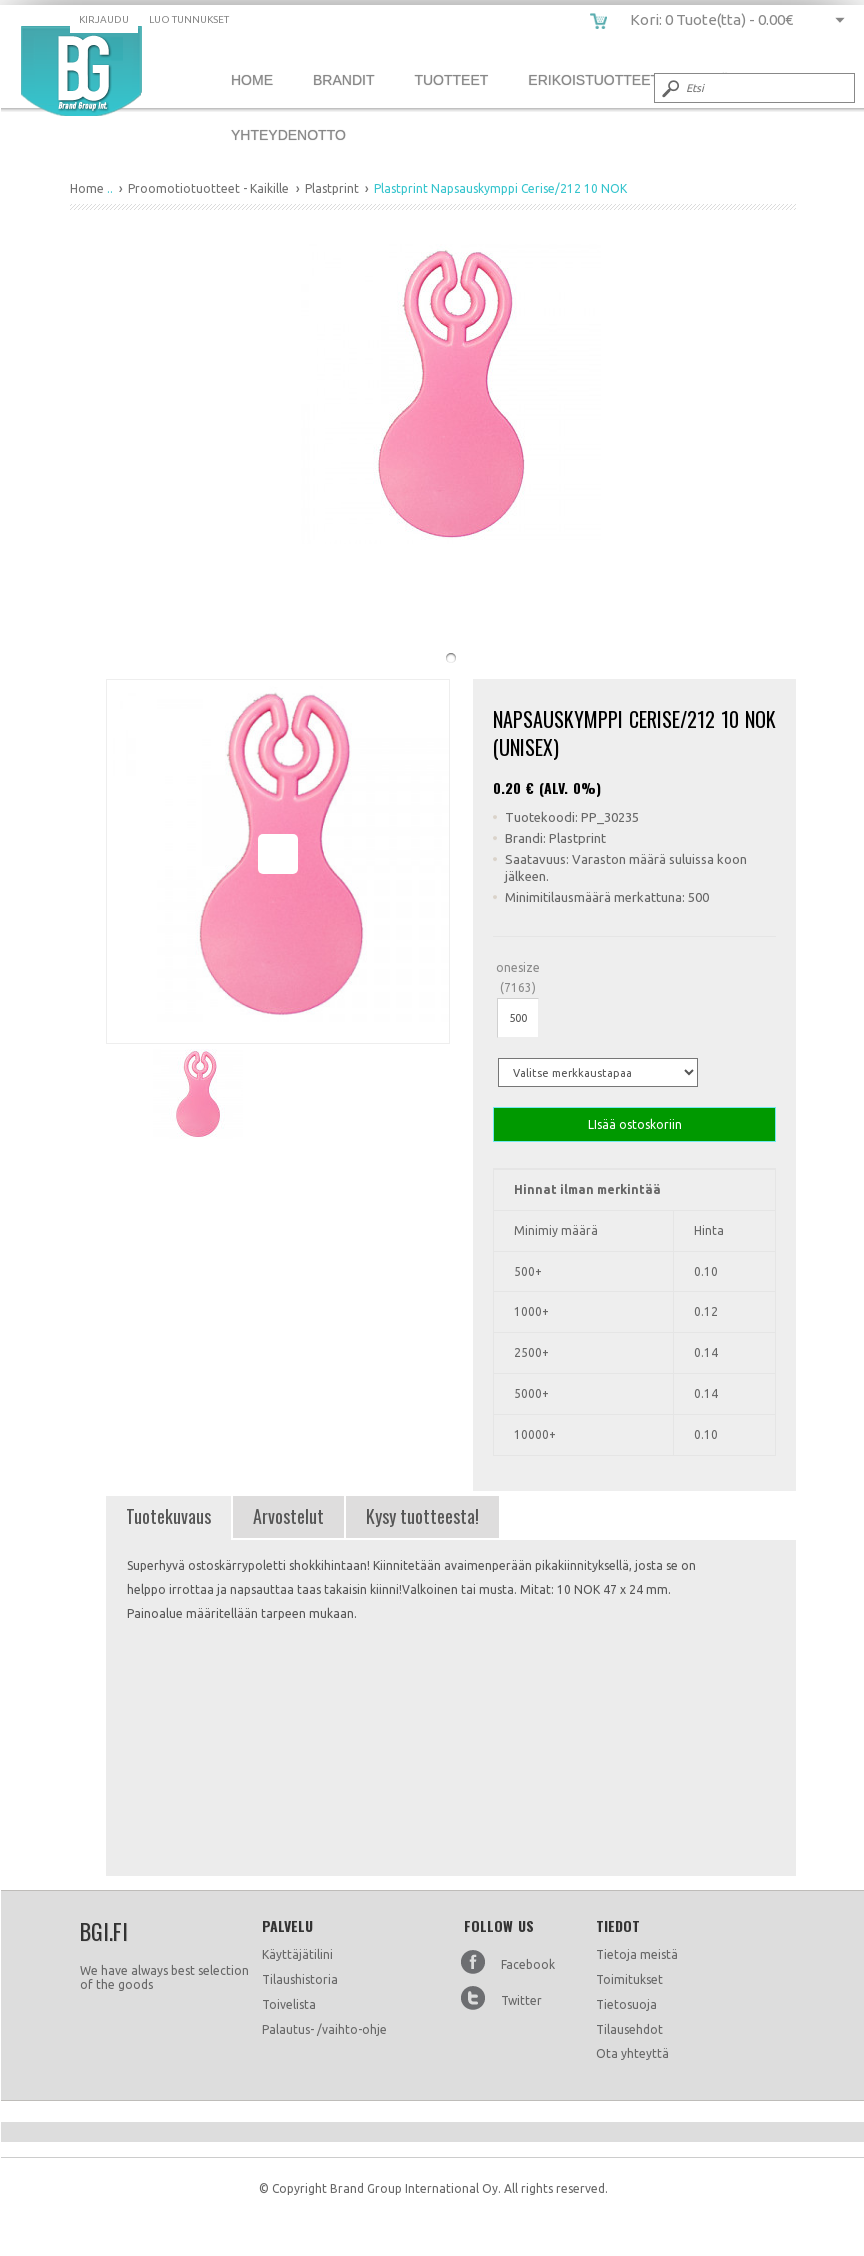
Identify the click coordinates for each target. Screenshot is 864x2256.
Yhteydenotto (288, 135)
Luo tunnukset (189, 19)
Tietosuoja (626, 2004)
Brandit (343, 80)
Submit (669, 88)
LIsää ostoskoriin (634, 1124)
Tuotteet (451, 80)
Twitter (521, 2000)
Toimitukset (629, 1979)
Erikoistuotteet (593, 80)
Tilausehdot (629, 2029)
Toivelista (289, 2004)
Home (252, 80)
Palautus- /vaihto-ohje (324, 2029)
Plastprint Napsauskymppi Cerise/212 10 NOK (81, 71)
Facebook (528, 1964)
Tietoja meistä (637, 1954)
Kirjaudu (104, 19)
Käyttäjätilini (297, 1954)
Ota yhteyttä (632, 2053)
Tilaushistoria (300, 1979)
